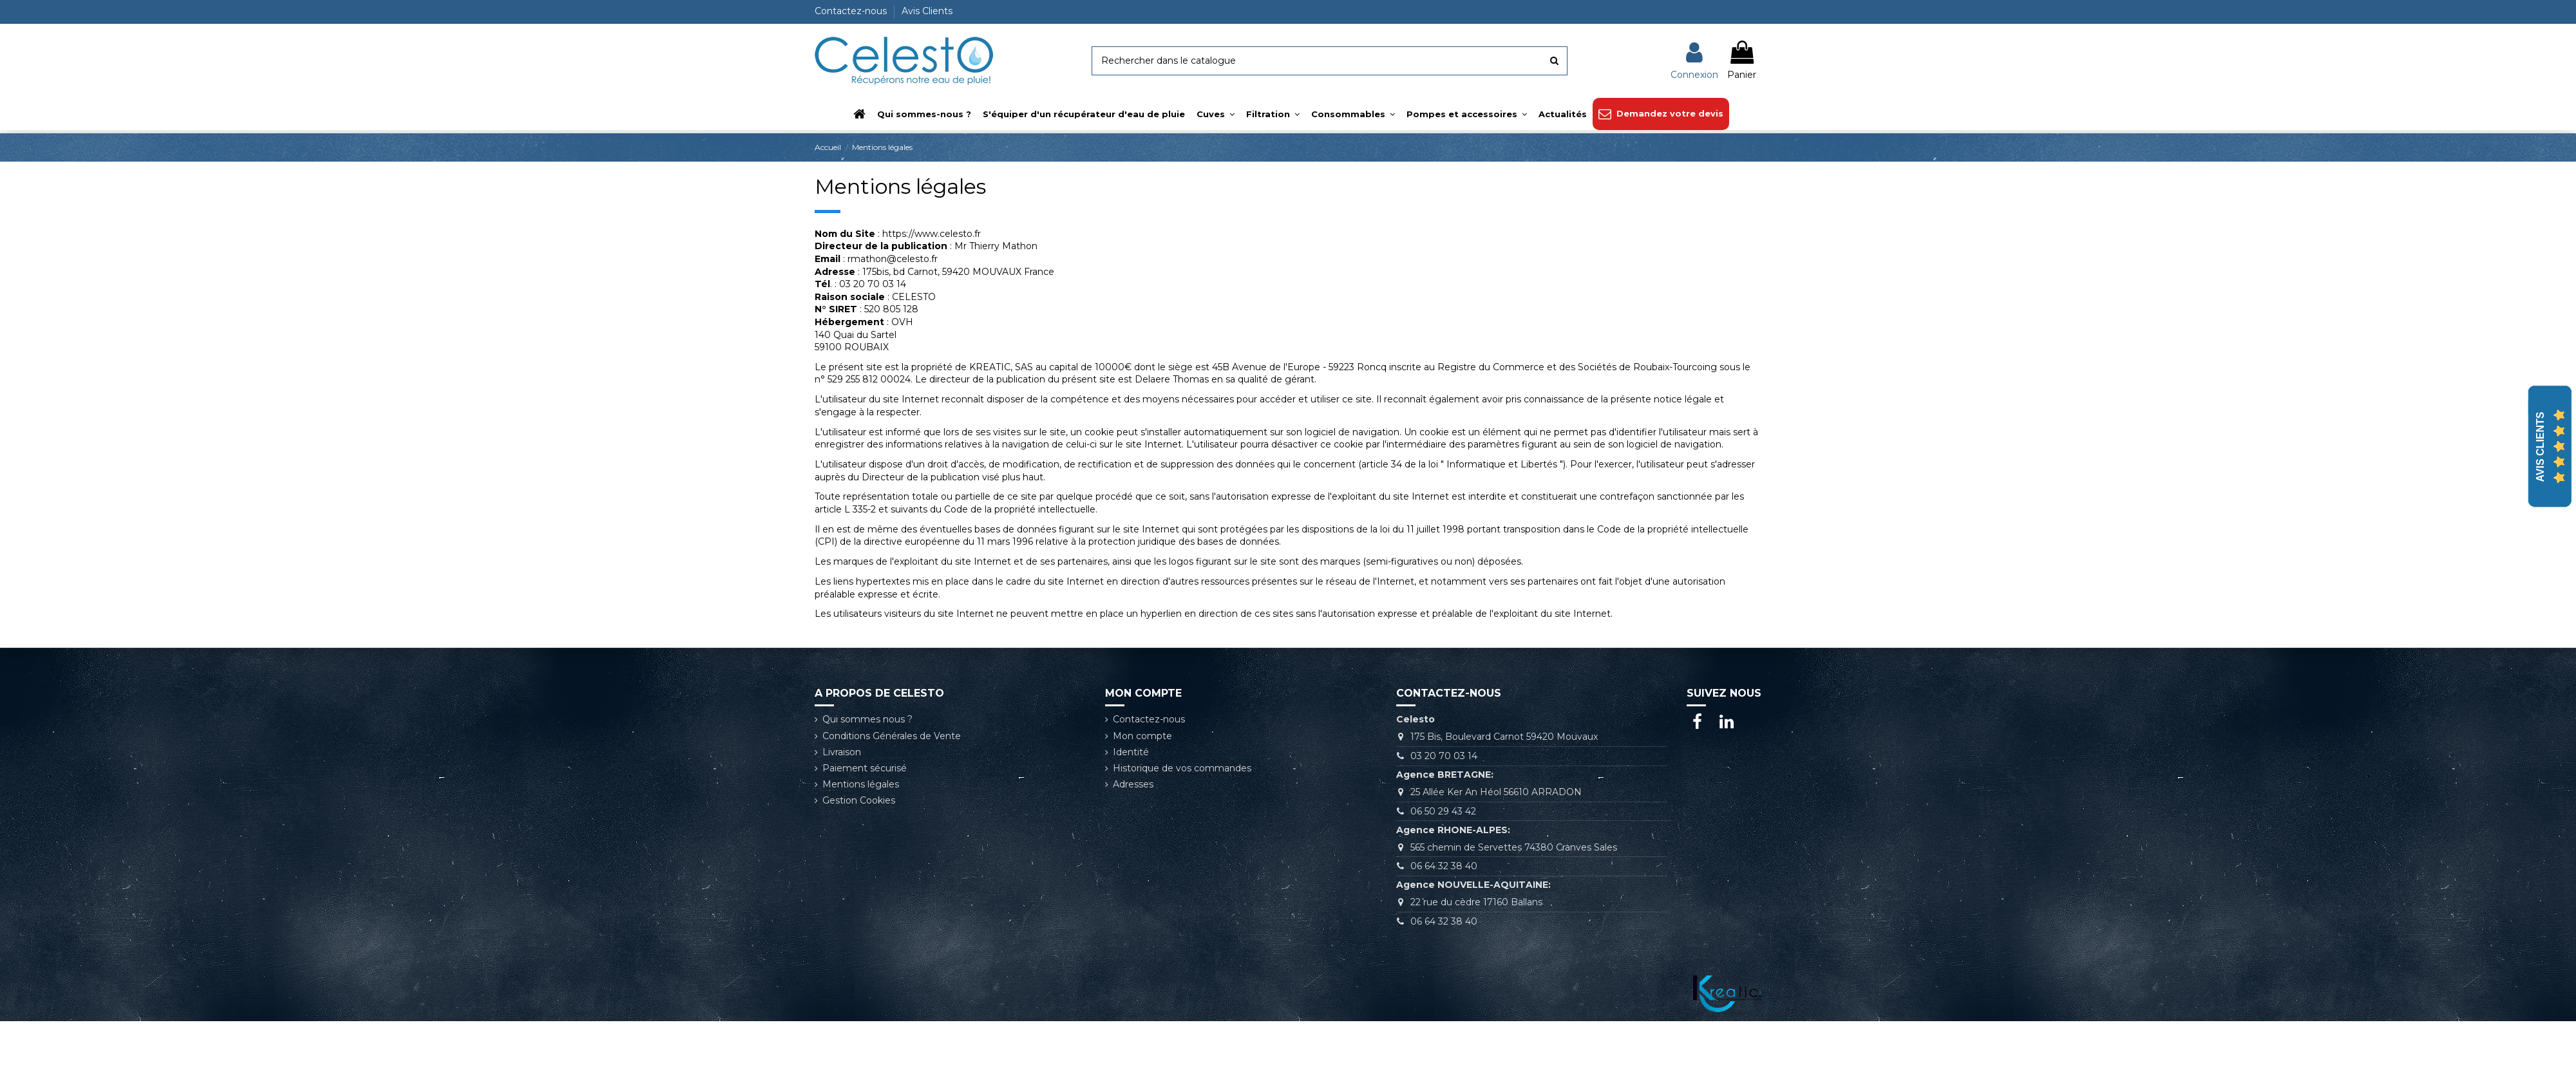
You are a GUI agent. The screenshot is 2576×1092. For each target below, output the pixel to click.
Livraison (841, 752)
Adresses (1133, 784)
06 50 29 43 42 (1443, 811)
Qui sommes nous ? (867, 719)
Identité (1131, 752)
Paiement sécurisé (864, 768)
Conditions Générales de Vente (891, 736)
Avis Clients (927, 11)
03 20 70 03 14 (1443, 756)
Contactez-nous (852, 11)
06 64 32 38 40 (1443, 866)
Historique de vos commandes (1182, 768)
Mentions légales (860, 784)
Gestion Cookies (858, 800)
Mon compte (1142, 736)
